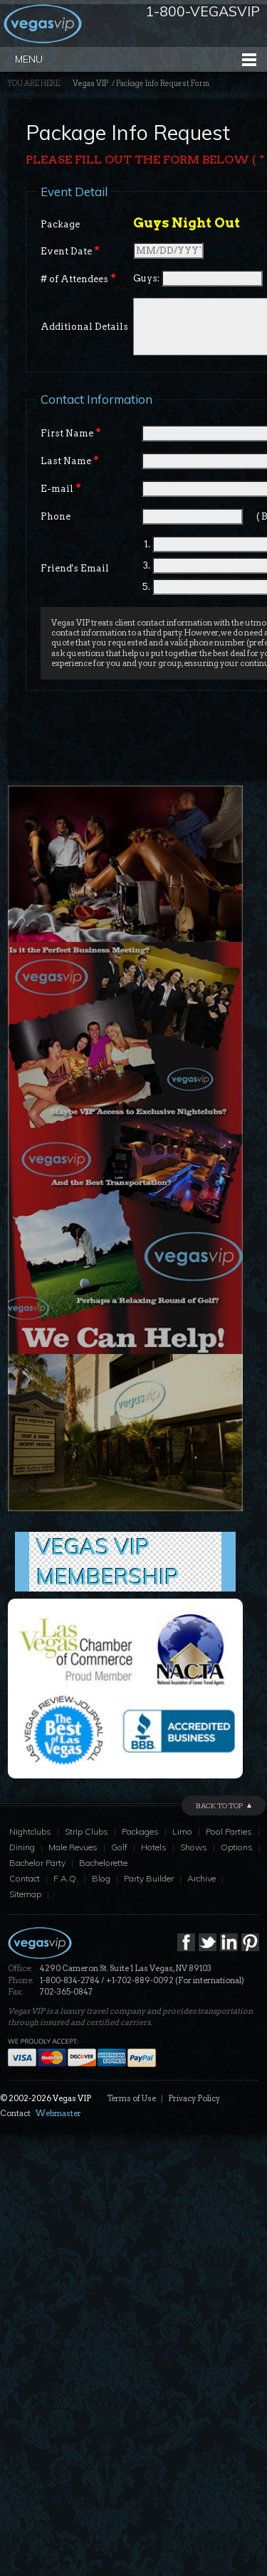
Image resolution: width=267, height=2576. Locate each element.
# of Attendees (78, 279)
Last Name (70, 461)
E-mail (61, 488)
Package (60, 224)
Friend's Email (75, 568)
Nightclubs (30, 1831)
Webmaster (58, 2113)
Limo (182, 1831)
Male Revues (73, 1847)
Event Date (70, 251)
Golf (119, 1847)
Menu (29, 59)
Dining (22, 1847)
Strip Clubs (86, 1831)
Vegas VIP (90, 83)
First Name (71, 433)
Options (237, 1847)
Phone (55, 516)
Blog (101, 1878)
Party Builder (149, 1878)
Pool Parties (229, 1831)
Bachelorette (103, 1862)
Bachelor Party (37, 1862)
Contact (24, 1878)
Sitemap (25, 1894)
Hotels (154, 1847)
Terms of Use (131, 2098)
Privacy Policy (194, 2098)
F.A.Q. (65, 1878)
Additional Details (84, 326)
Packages (140, 1831)
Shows (193, 1847)
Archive (201, 1878)
